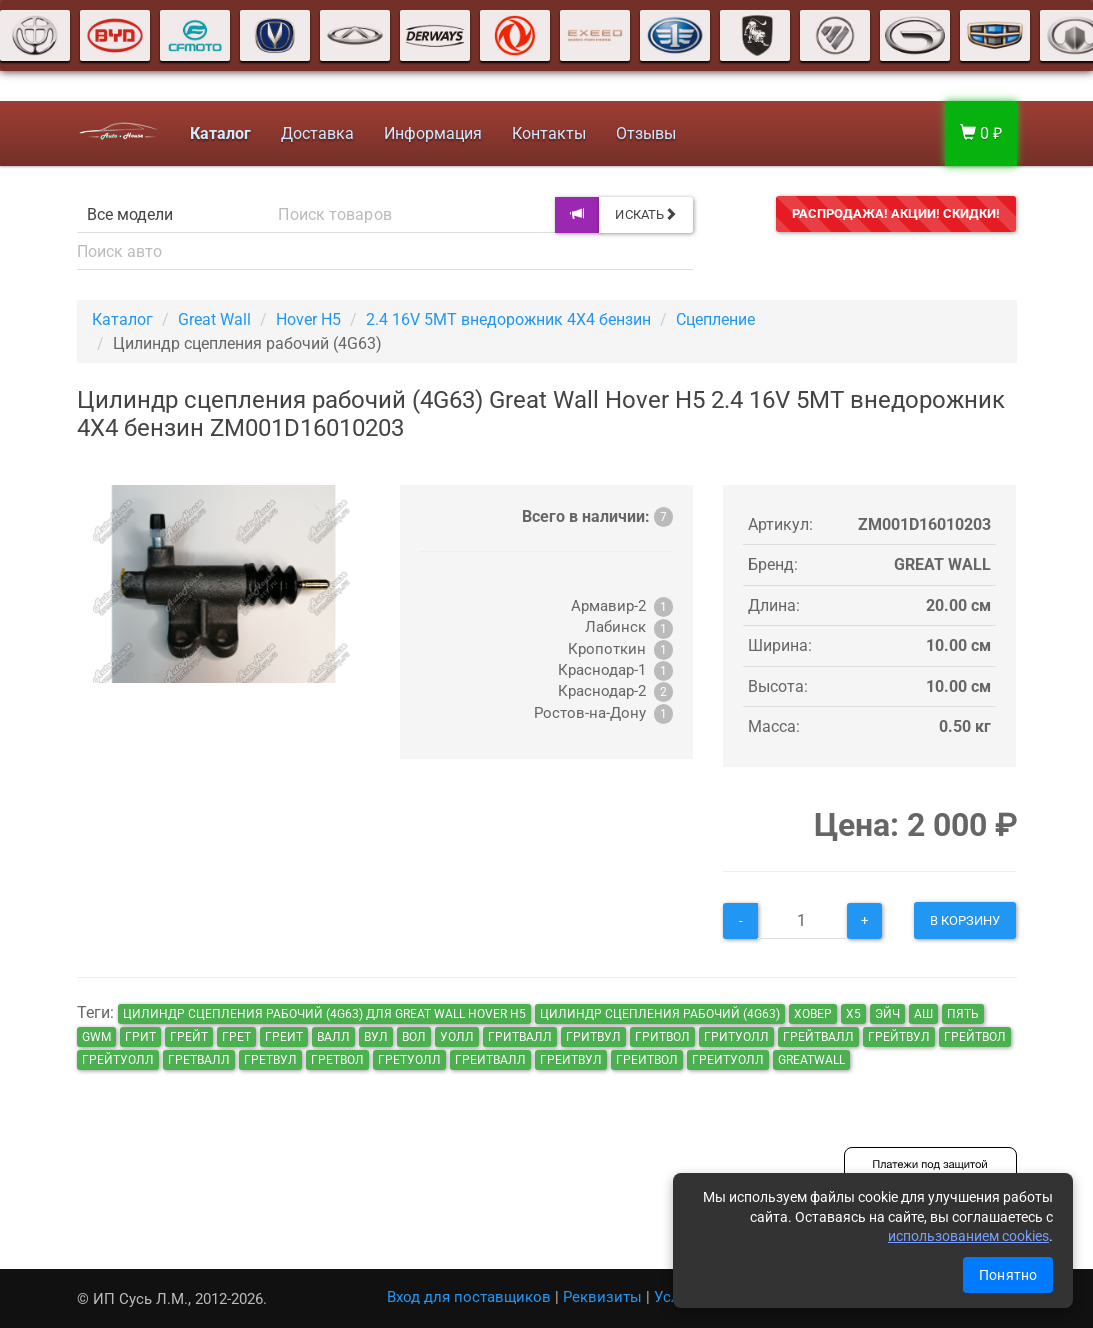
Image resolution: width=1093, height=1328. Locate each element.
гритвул (593, 1037)
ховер (813, 1014)
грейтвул (899, 1037)
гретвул (270, 1060)
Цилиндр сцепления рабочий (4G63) (660, 1014)
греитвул (571, 1060)
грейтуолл (118, 1060)
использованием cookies (968, 1236)
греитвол (647, 1060)
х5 (853, 1014)
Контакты (547, 133)
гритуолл (736, 1037)
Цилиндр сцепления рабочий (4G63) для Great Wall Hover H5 (324, 1014)
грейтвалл (818, 1037)
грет (236, 1037)
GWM (96, 1037)
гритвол (662, 1037)
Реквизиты (602, 1297)
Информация (431, 133)
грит (140, 1037)
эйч (887, 1014)
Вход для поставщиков (469, 1297)
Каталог (122, 319)
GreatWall (811, 1060)
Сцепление (715, 319)
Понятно (1008, 1275)
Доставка (315, 133)
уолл (457, 1037)
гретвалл (199, 1060)
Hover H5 (308, 319)
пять (963, 1014)
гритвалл (520, 1037)
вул (376, 1037)
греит (284, 1037)
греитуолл (728, 1060)
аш (923, 1014)
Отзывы (644, 133)
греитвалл (490, 1060)
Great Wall (214, 319)
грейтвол (975, 1037)
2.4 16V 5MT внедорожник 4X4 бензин (508, 319)
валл (333, 1037)
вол (414, 1037)
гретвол (337, 1060)
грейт (189, 1037)
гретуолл (409, 1060)
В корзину (965, 920)
